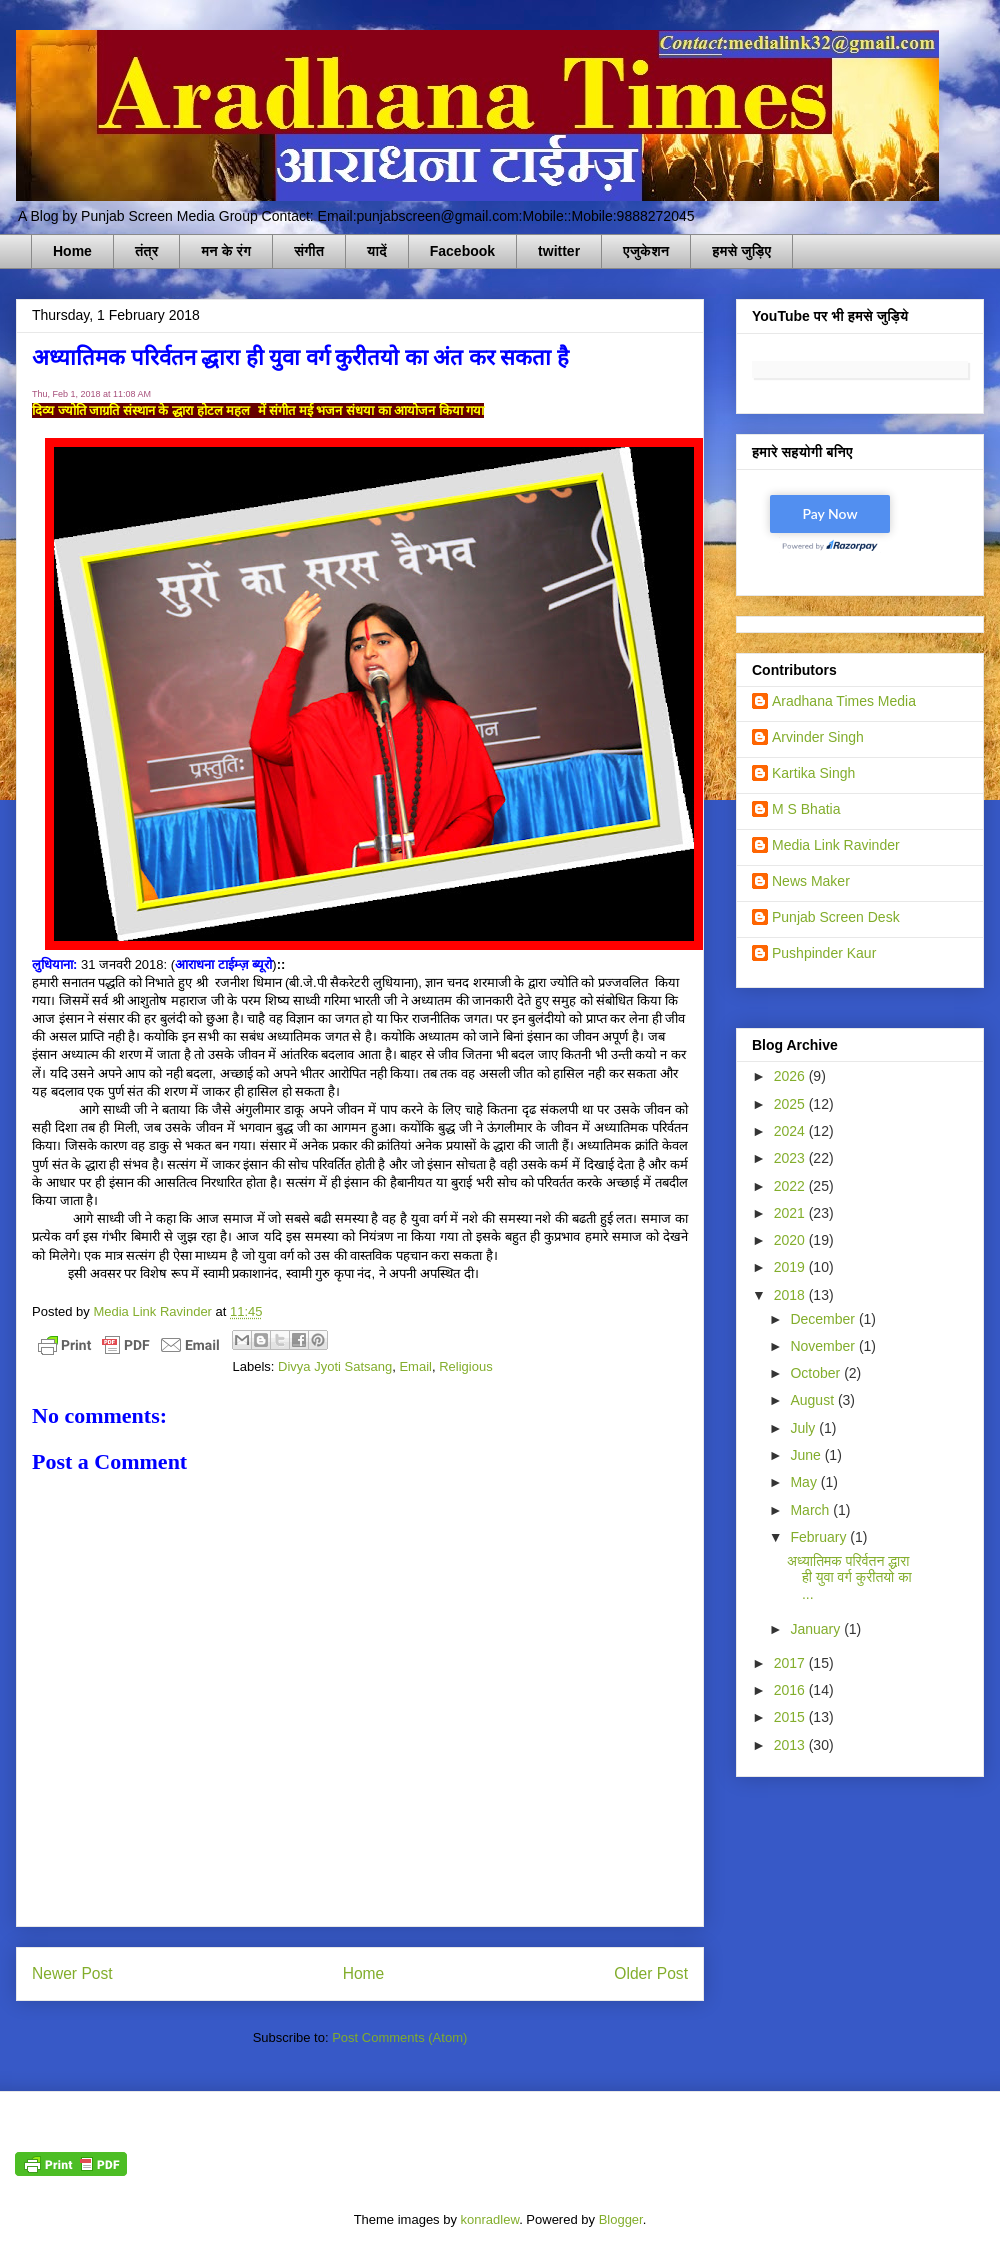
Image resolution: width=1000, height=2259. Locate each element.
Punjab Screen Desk (836, 917)
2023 (791, 1158)
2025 (791, 1104)
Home (72, 251)
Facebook (462, 251)
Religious (465, 1366)
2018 (791, 1295)
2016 (791, 1690)
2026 (791, 1076)
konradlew (490, 2219)
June (807, 1455)
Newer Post (72, 1973)
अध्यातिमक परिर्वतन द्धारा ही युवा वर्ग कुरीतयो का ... (849, 1578)
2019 (791, 1267)
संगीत (309, 251)
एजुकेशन (646, 251)
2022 (791, 1186)
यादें (377, 251)
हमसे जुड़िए (741, 251)
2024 (791, 1131)
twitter (559, 251)
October (817, 1373)
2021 (791, 1213)
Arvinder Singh (818, 737)
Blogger (621, 2219)
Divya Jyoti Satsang (335, 1366)
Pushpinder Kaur (824, 953)
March (811, 1510)
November (824, 1346)
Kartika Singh (813, 773)
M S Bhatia (806, 809)
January (817, 1629)
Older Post (651, 1973)
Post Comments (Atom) (399, 2037)
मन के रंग (226, 251)
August (813, 1400)
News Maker (811, 881)
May (805, 1482)
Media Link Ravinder (836, 845)
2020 (791, 1240)
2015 (791, 1717)
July (804, 1428)
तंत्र (147, 251)
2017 (791, 1663)
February (820, 1537)
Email (415, 1366)
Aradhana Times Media (844, 701)
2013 (791, 1745)
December (824, 1319)
